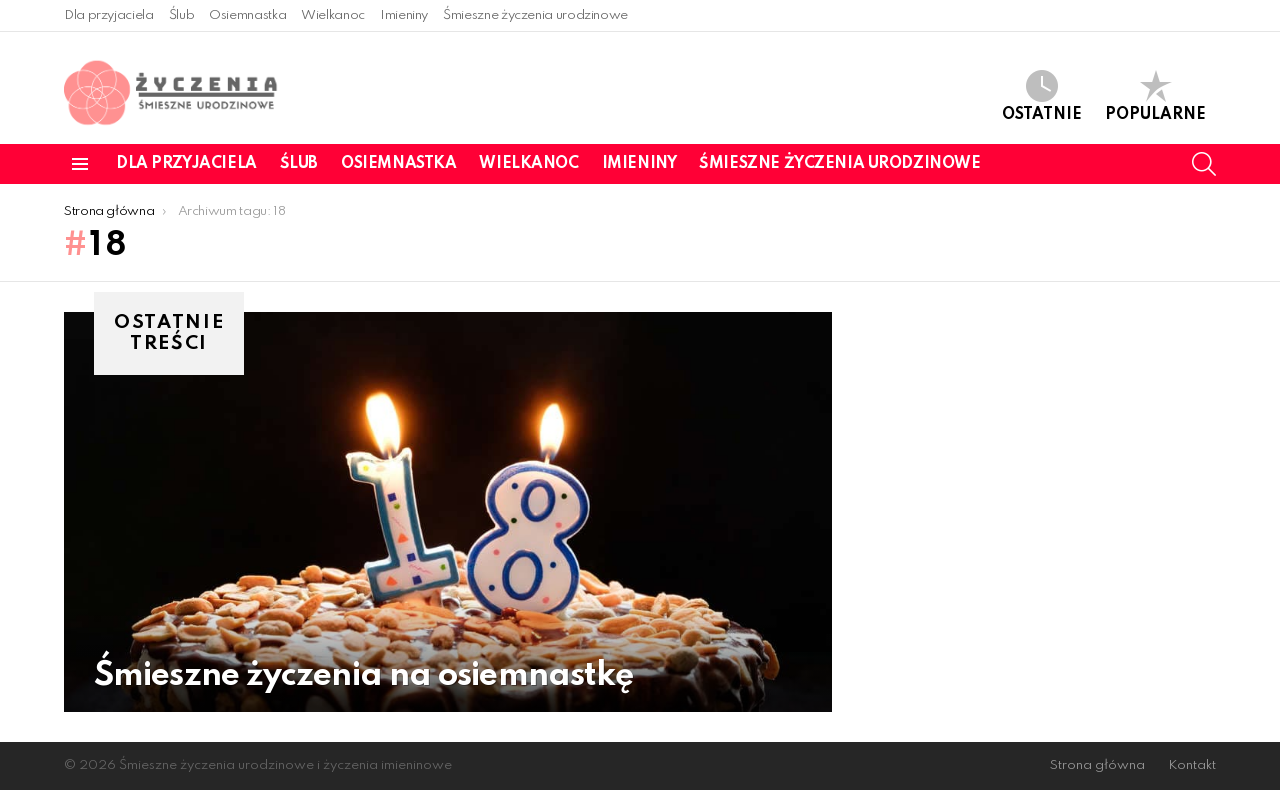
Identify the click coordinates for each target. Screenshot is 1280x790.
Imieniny (404, 15)
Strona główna (1097, 765)
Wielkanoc (333, 15)
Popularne (1155, 96)
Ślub (182, 15)
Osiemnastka (247, 15)
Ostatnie (1042, 96)
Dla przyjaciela (109, 15)
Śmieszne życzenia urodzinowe (535, 15)
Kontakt (1192, 765)
